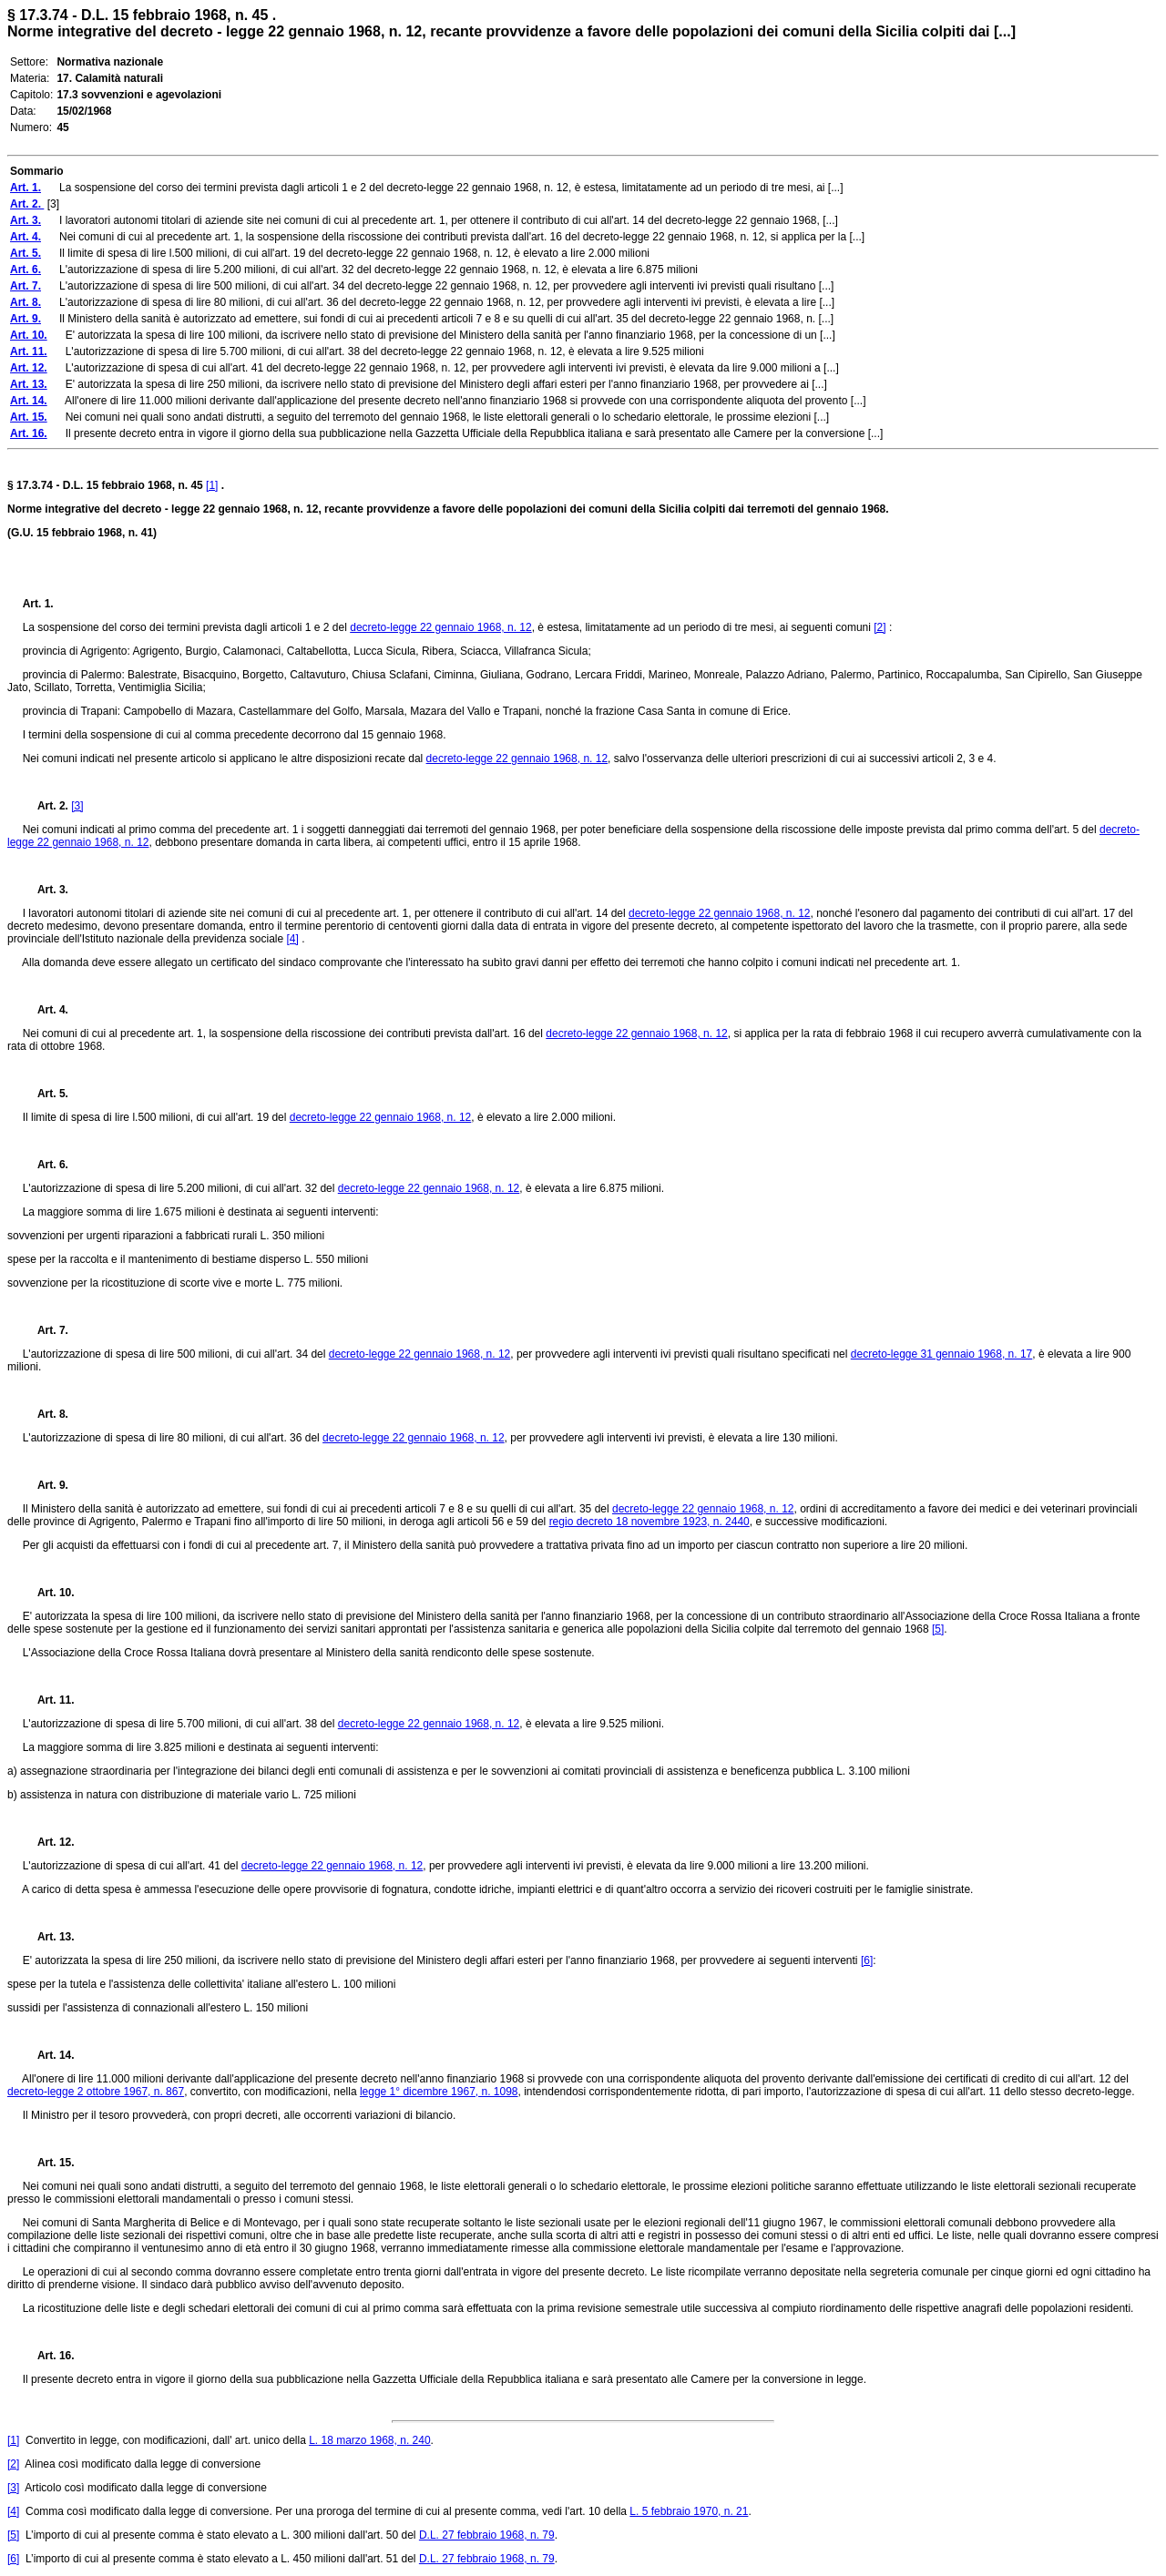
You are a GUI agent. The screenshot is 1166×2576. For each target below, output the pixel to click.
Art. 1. (38, 603)
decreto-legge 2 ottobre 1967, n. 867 (95, 2091)
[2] (879, 627)
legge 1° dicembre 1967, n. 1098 (439, 2091)
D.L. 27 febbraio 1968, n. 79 (487, 2535)
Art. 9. (45, 1485)
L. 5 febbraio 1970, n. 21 (688, 2511)
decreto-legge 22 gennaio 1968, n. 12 (441, 627)
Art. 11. (49, 1700)
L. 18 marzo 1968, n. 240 (369, 2440)
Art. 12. (49, 1842)
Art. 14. (49, 2055)
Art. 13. (49, 1936)
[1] (212, 485)
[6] (867, 1960)
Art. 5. (45, 1093)
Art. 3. (45, 889)
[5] (938, 1629)
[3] (77, 805)
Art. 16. (49, 2355)
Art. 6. (45, 1164)
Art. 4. (45, 1009)
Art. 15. (49, 2162)
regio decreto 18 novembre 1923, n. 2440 (649, 1521)
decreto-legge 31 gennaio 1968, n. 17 (942, 1354)
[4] (292, 938)
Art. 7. (45, 1330)
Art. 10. (49, 1592)
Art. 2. (47, 805)
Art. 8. (45, 1414)
